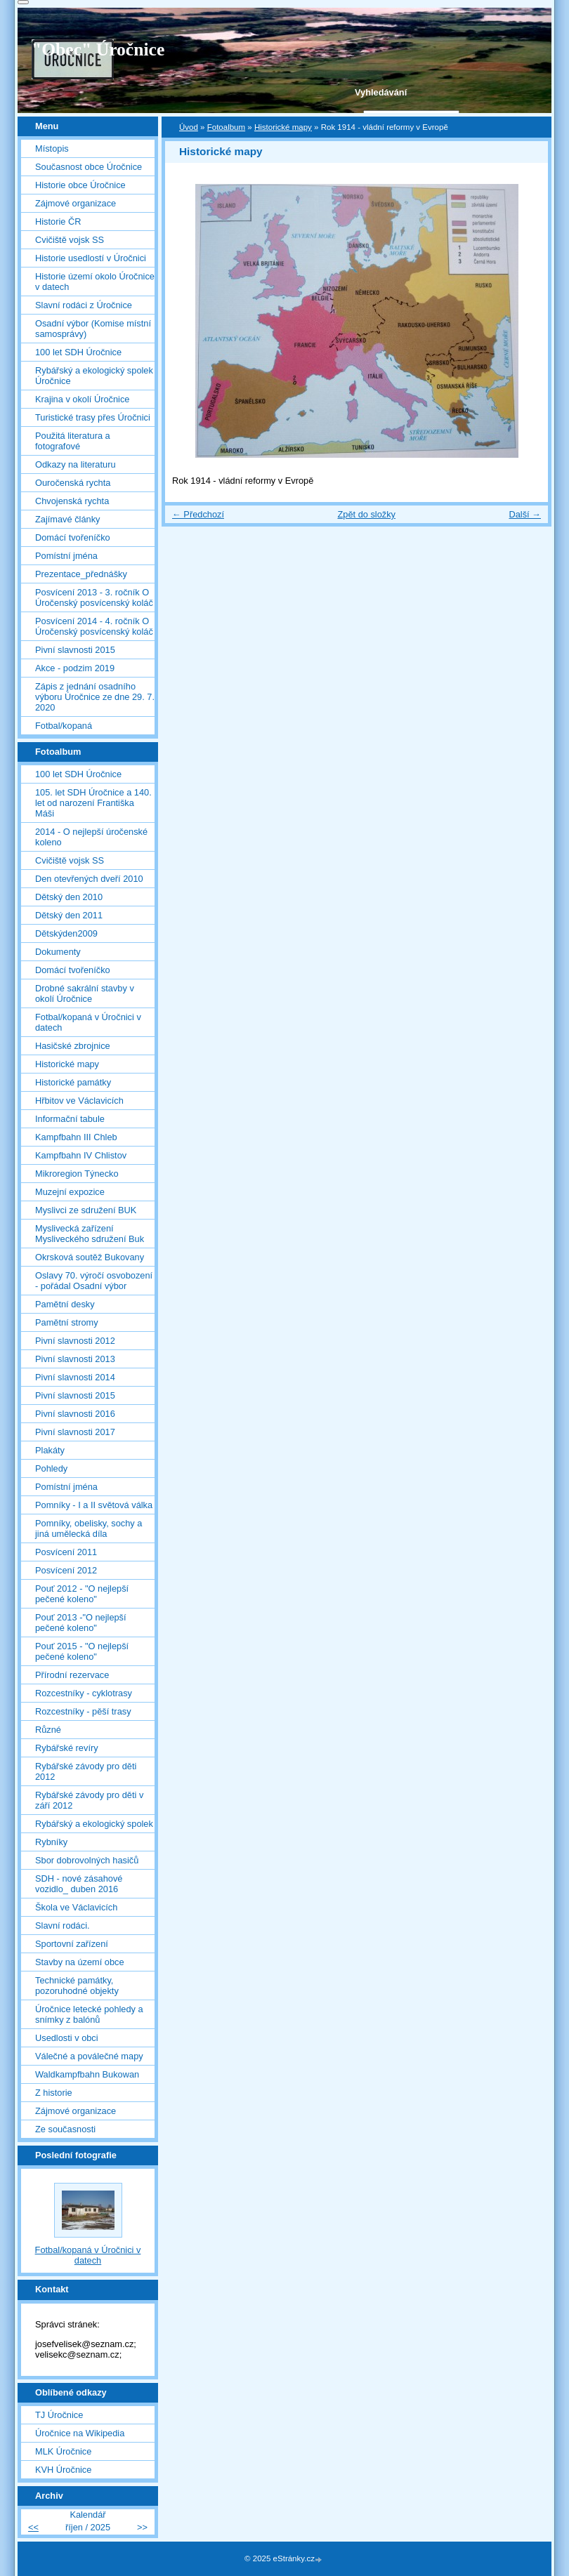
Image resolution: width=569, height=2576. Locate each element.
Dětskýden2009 (66, 933)
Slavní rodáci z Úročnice (83, 305)
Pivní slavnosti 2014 (75, 1377)
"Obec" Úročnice (98, 49)
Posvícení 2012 (66, 1570)
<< (33, 2527)
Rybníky (51, 1842)
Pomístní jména (66, 555)
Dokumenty (58, 951)
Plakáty (50, 1450)
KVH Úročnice (63, 2469)
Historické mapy (283, 127)
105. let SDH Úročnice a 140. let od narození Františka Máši (93, 803)
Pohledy (51, 1468)
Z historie (53, 2092)
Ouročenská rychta (72, 482)
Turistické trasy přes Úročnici (92, 417)
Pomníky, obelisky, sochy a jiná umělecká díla (88, 1528)
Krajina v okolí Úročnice (82, 399)
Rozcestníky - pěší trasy (83, 1711)
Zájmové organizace (75, 203)
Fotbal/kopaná (63, 725)
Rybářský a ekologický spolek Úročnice (94, 375)
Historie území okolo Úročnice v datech (95, 281)
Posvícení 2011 (66, 1552)
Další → (525, 514)
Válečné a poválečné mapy (89, 2056)
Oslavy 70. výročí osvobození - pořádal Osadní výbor (93, 1280)
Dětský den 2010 (69, 897)
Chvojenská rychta (72, 501)
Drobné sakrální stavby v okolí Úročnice (84, 993)
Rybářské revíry (66, 1748)
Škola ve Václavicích (76, 1907)
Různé (48, 1729)
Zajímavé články (67, 519)
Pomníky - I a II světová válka (93, 1505)
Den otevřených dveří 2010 (89, 878)
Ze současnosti (65, 2129)
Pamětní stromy (66, 1322)
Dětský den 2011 (69, 915)
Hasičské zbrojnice (72, 1046)
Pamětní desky (65, 1304)
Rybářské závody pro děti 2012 (85, 1771)
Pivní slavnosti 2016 (75, 1413)
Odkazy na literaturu (75, 464)
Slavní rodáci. (62, 1925)
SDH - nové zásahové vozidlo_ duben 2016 (78, 1883)
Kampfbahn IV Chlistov (80, 1155)
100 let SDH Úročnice (78, 352)
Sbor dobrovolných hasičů (86, 1860)
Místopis (52, 148)
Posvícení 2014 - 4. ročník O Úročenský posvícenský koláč (94, 626)
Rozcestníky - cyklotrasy (83, 1693)
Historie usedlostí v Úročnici (90, 258)
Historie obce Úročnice (80, 185)
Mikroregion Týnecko (77, 1173)
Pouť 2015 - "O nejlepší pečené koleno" (82, 1651)
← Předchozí (198, 514)
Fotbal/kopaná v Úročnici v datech (88, 1022)
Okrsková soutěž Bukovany (89, 1257)
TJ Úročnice (59, 2415)
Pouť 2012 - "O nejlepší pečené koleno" (82, 1593)
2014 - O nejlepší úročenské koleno (91, 836)
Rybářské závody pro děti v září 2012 (89, 1800)
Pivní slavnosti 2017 (75, 1432)
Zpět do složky (366, 514)
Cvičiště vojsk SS (69, 240)
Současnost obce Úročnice (88, 166)
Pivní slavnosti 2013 (75, 1359)
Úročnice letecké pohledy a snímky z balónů (89, 2014)
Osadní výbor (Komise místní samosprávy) (93, 328)
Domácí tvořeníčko (72, 537)
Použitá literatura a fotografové (72, 440)
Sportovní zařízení (71, 1943)
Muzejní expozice (70, 1192)
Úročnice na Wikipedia (79, 2433)
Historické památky (73, 1082)
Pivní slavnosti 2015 (75, 650)
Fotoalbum (226, 127)
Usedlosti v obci (66, 2038)
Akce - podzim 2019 (75, 668)
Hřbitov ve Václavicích (79, 1100)
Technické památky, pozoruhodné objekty (77, 1985)
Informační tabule (70, 1119)
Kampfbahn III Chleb (76, 1137)
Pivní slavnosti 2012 (75, 1340)
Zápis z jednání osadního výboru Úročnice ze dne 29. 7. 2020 (95, 697)
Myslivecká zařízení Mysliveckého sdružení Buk (89, 1233)
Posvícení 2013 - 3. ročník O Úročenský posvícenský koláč (94, 597)
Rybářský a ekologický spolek (94, 1823)
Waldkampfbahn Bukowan (87, 2074)
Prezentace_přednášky (81, 574)
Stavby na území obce (79, 1962)
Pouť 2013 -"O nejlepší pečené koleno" (80, 1622)
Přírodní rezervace (72, 1675)
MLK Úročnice (63, 2451)
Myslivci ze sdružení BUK (85, 1210)
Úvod (188, 127)
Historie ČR (58, 221)
